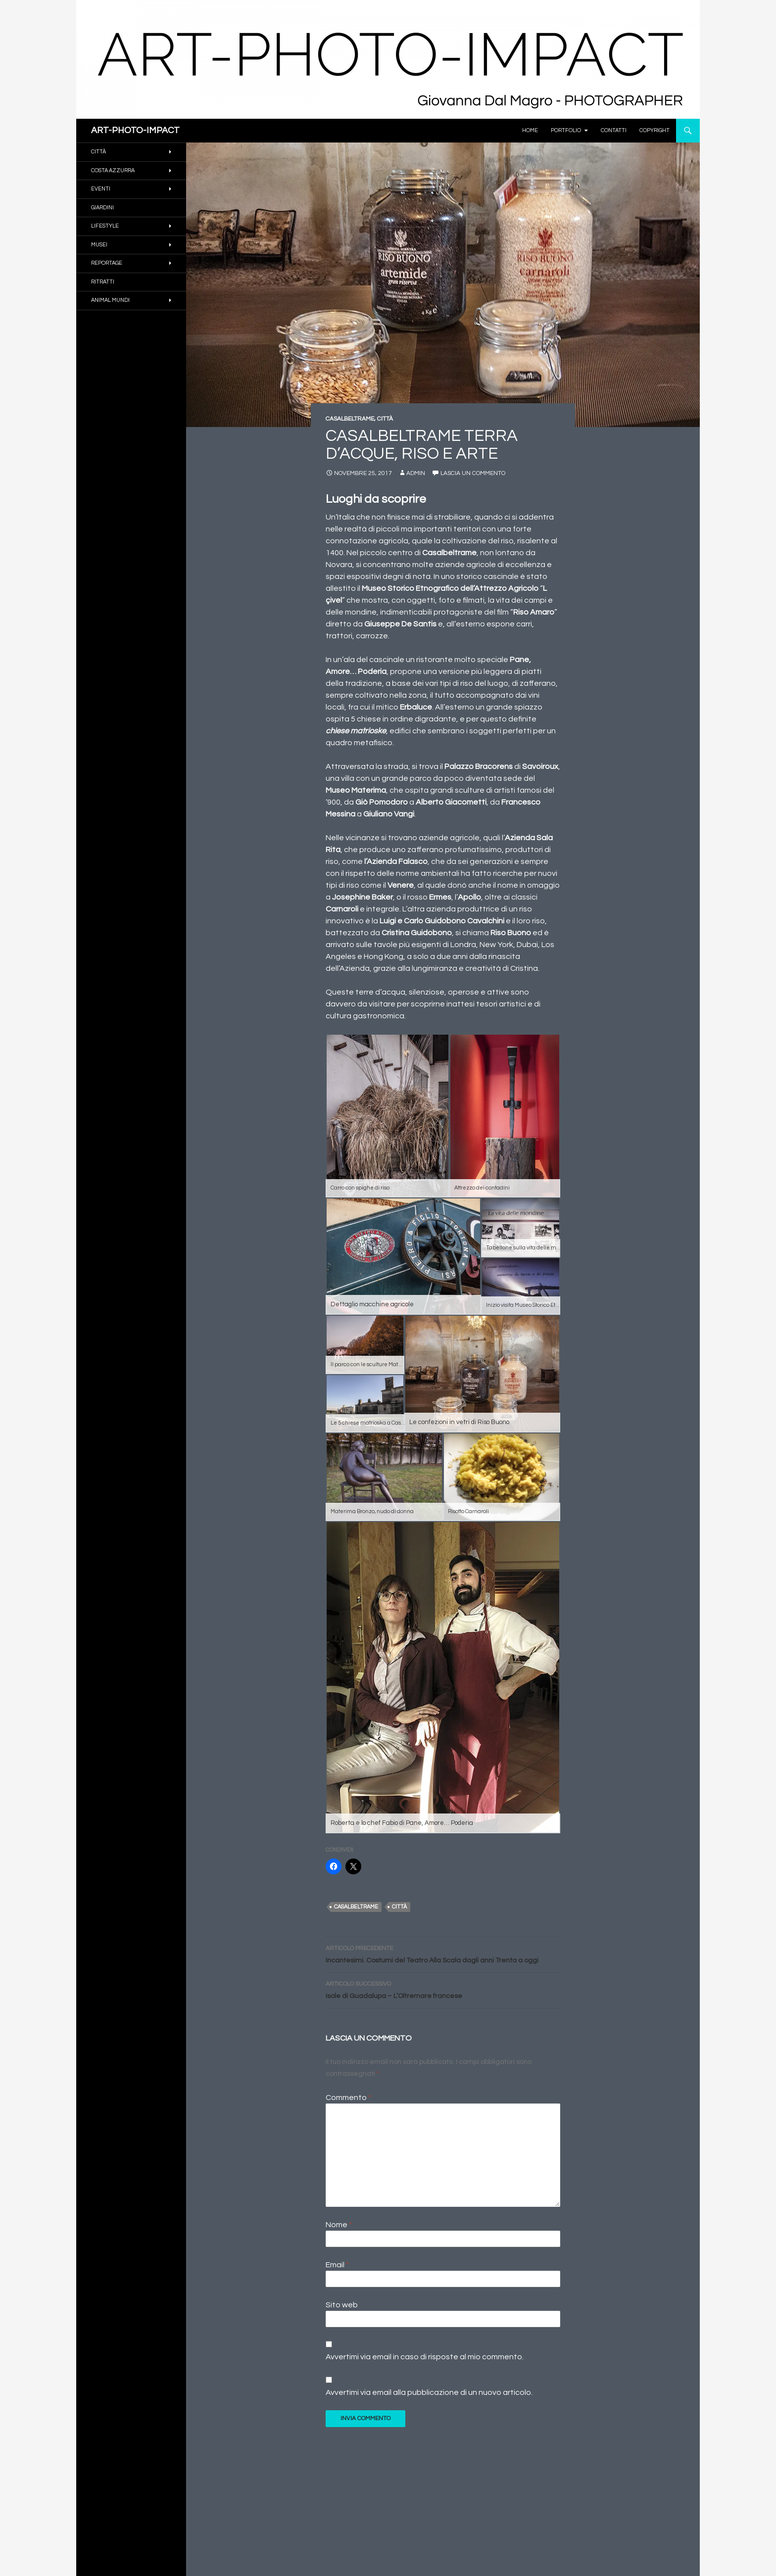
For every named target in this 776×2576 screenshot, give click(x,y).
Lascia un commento (472, 473)
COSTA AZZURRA (113, 170)
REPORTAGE (106, 263)
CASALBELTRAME (350, 419)
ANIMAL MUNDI (110, 300)
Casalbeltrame (356, 1906)
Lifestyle (105, 226)
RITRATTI (102, 282)
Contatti (614, 130)
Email (337, 2265)
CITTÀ (385, 419)
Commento (348, 2097)
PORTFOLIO (566, 130)
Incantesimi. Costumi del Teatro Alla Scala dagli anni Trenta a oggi (443, 1953)
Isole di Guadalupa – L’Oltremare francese (443, 1989)
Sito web (342, 2305)
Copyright (654, 130)
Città (399, 1906)
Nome (339, 2225)
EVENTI (100, 188)
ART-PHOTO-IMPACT (135, 130)
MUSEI (99, 244)
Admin (415, 473)
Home (530, 130)
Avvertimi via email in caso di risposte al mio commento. (425, 2357)
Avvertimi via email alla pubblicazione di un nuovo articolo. (429, 2392)
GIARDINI (102, 207)
